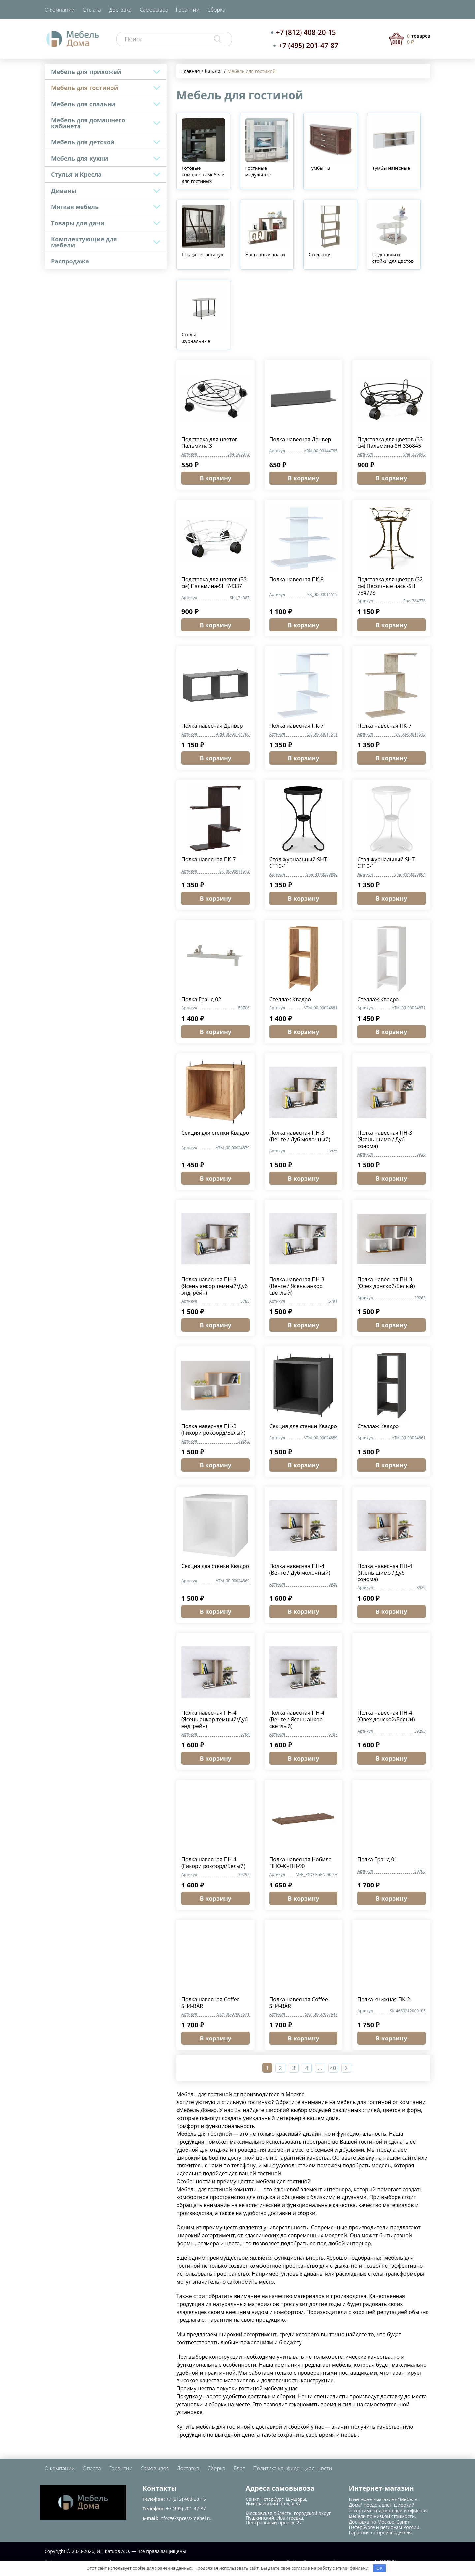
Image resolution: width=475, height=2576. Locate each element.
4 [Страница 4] (306, 2067)
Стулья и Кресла (76, 174)
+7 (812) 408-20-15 (306, 32)
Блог (239, 2468)
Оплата (92, 9)
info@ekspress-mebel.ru (185, 2518)
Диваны (63, 191)
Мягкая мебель (75, 207)
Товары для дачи (78, 223)
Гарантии (187, 9)
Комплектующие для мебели (84, 242)
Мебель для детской (83, 142)
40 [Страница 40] (333, 2067)
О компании (60, 9)
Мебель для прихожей (86, 72)
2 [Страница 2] (280, 2067)
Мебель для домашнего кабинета (88, 123)
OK (379, 2568)
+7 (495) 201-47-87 (308, 45)
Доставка (120, 9)
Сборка (216, 9)
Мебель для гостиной (84, 88)
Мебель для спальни (83, 104)
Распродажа (70, 261)
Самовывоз (154, 9)
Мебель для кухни (79, 158)
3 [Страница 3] (293, 2067)
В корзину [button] (216, 478)
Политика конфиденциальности (292, 2468)
